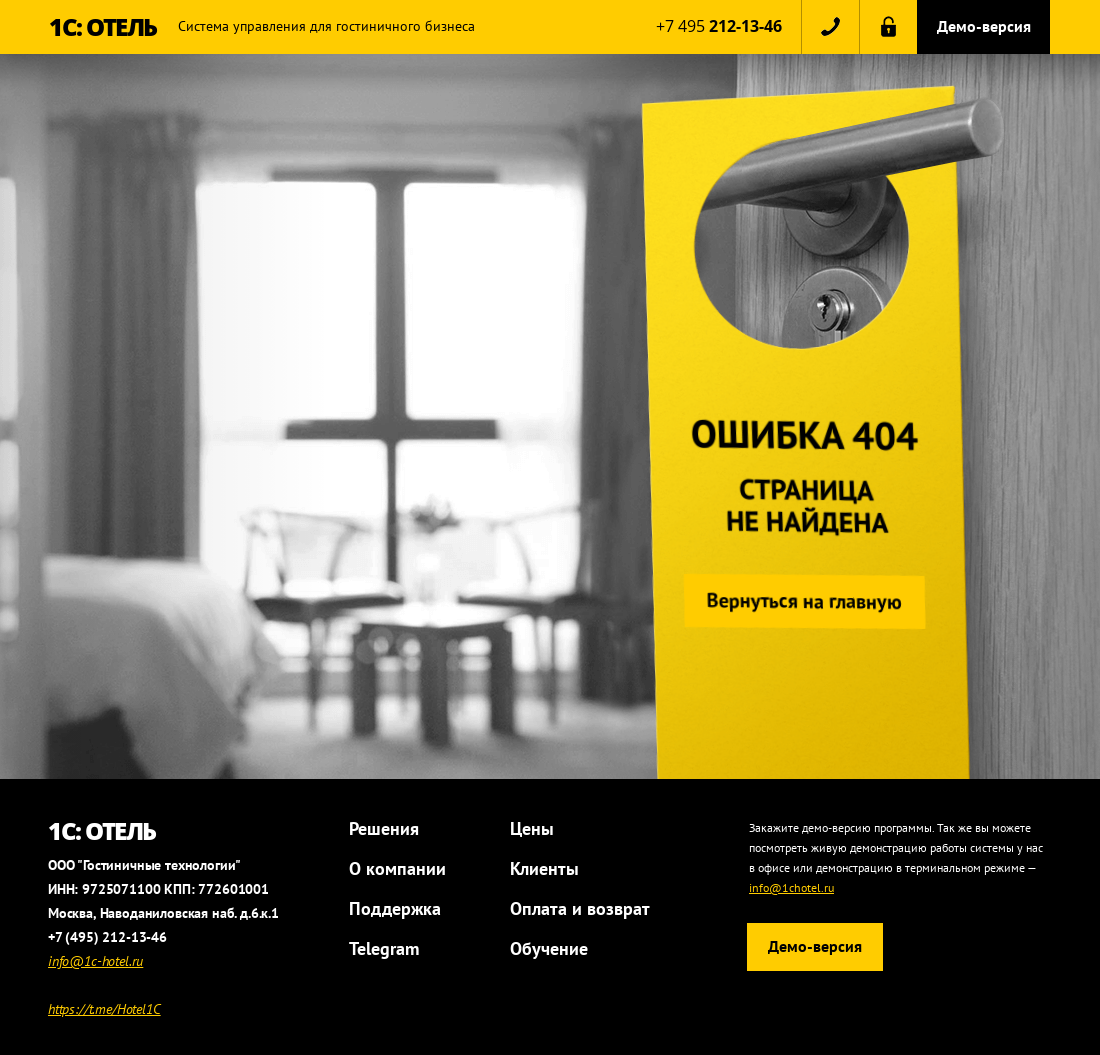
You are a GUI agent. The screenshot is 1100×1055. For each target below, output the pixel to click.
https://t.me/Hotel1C (104, 1009)
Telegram (384, 948)
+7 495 (719, 26)
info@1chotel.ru (791, 887)
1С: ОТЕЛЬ (103, 26)
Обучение (549, 948)
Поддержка (395, 908)
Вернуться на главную (801, 601)
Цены (532, 828)
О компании (397, 868)
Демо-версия (984, 26)
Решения (384, 828)
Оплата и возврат (580, 908)
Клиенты (544, 868)
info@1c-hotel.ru (95, 961)
